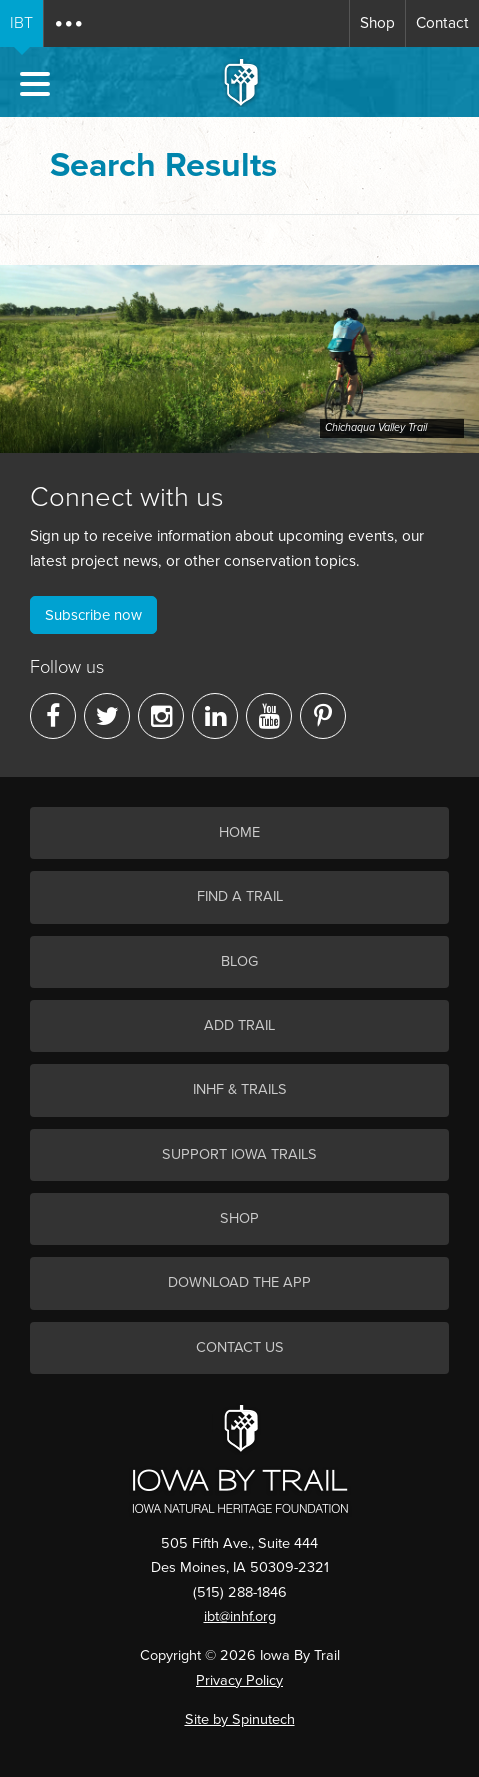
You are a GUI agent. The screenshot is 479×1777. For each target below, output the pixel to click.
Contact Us (240, 1347)
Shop (377, 23)
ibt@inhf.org (240, 1616)
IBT (21, 23)
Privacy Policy (239, 1680)
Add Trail (239, 1025)
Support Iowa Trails (239, 1154)
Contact (442, 23)
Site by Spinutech (240, 1719)
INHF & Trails (240, 1089)
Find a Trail (240, 896)
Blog (239, 961)
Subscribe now (93, 615)
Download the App (239, 1282)
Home (239, 832)
